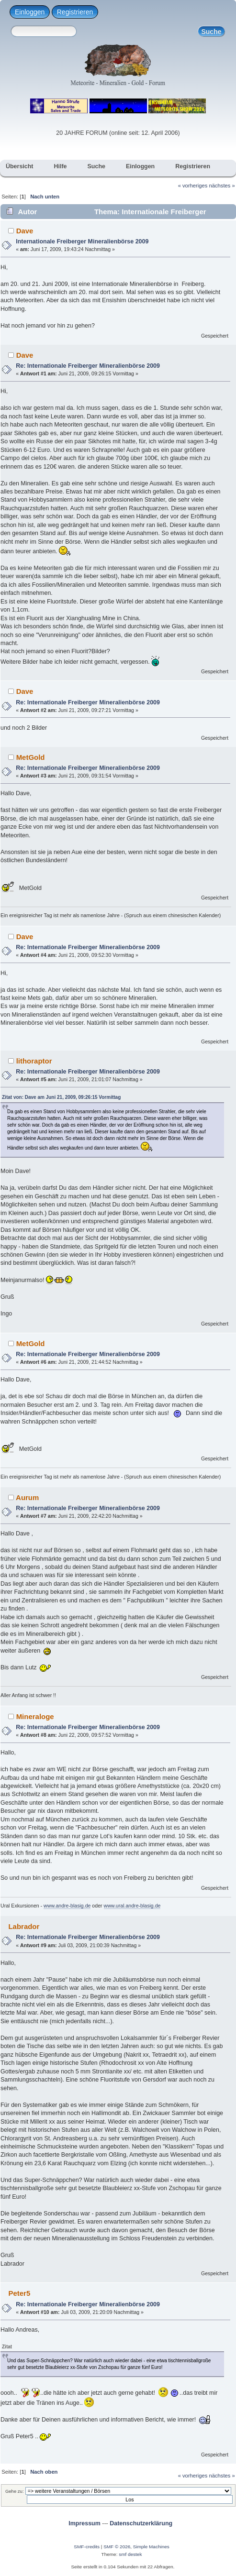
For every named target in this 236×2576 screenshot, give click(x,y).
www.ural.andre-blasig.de (132, 1905)
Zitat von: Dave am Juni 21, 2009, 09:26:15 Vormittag (61, 1097)
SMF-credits (87, 2546)
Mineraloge (35, 1716)
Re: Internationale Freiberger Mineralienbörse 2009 (88, 365)
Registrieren (75, 12)
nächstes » (222, 185)
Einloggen (30, 12)
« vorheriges (193, 185)
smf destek (130, 2554)
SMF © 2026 (116, 2546)
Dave (25, 231)
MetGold (30, 757)
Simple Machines (151, 2546)
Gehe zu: (14, 2491)
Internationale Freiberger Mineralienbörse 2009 (82, 241)
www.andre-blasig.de (67, 1905)
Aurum (27, 1497)
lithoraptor (34, 1061)
